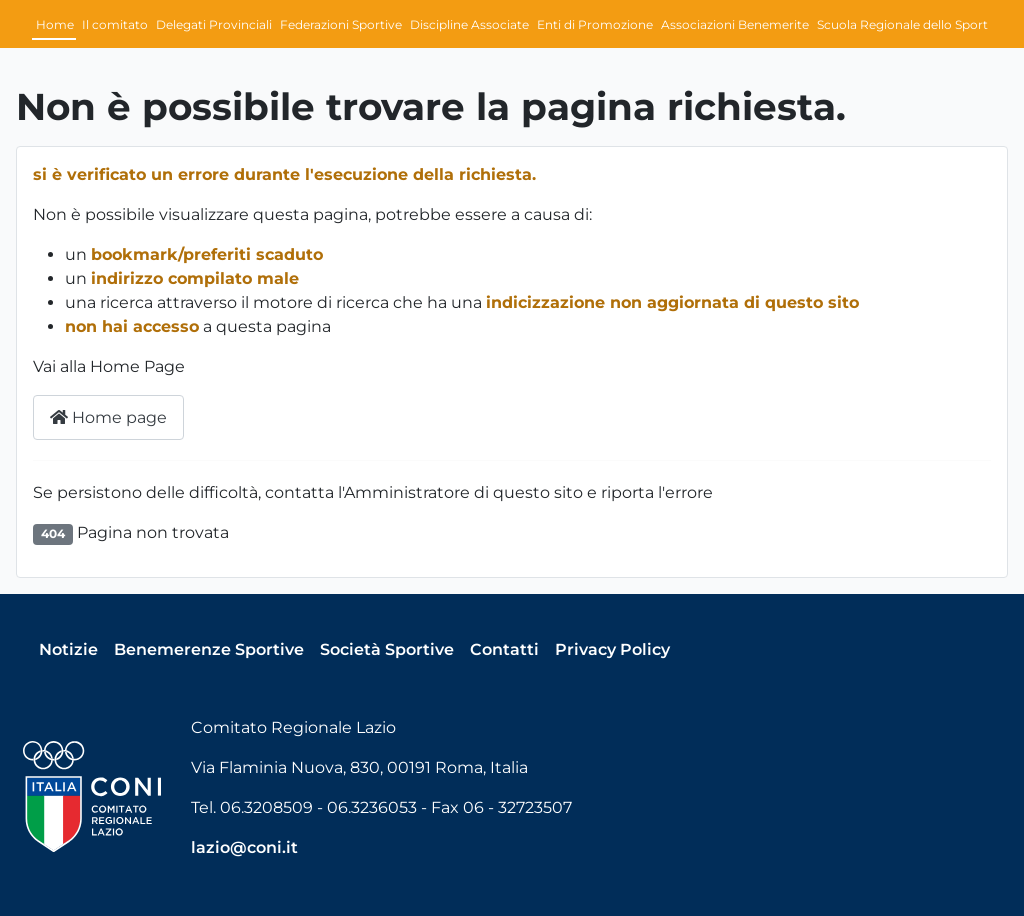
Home (55, 24)
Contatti (504, 649)
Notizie (68, 649)
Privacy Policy (612, 649)
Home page (108, 417)
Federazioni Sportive (341, 24)
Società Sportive (387, 649)
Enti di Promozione (595, 24)
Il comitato (115, 24)
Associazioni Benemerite (735, 24)
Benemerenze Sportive (209, 649)
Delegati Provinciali (214, 24)
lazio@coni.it (244, 847)
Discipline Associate (469, 24)
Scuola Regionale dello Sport (902, 24)
